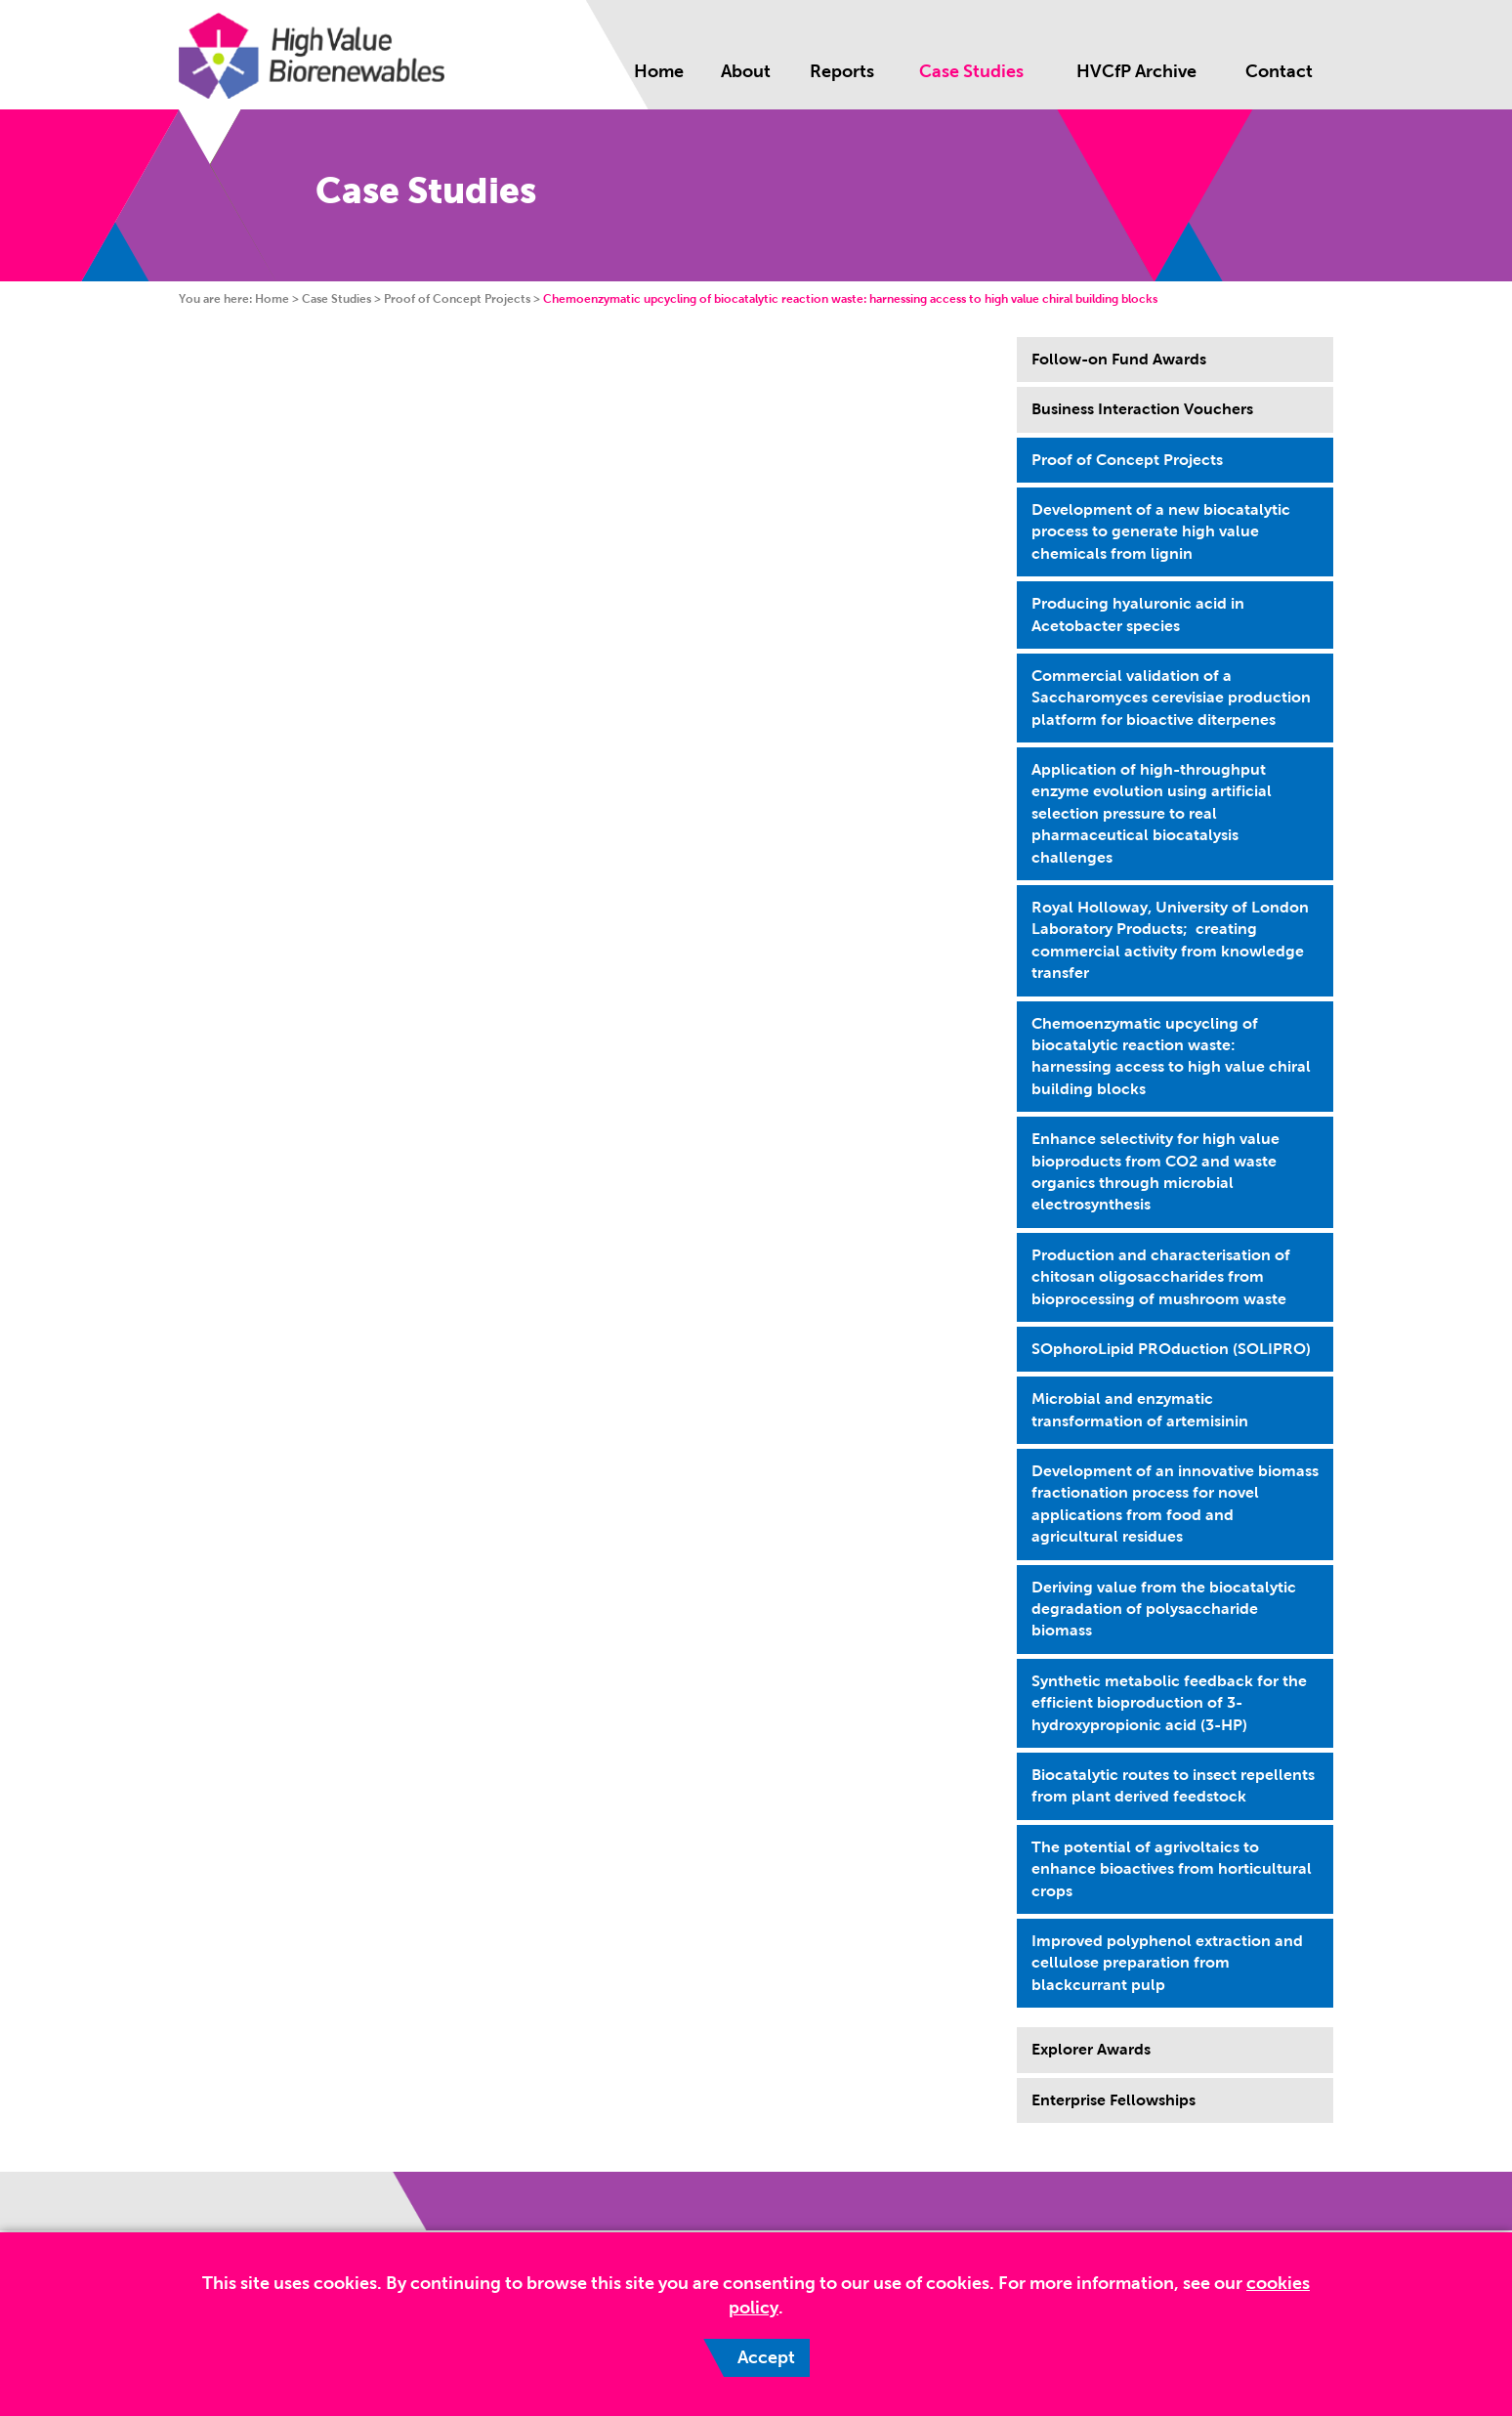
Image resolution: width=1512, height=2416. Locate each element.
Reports (842, 71)
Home (659, 71)
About (746, 71)
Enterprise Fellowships (1113, 2100)
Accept (766, 2357)
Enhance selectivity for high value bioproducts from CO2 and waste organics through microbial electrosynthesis (1155, 1171)
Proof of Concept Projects (457, 299)
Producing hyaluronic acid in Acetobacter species (1137, 614)
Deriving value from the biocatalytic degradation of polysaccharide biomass (1163, 1609)
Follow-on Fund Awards (1118, 359)
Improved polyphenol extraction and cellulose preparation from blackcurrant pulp (1167, 1962)
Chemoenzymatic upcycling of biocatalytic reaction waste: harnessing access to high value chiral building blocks (1171, 1056)
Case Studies (971, 71)
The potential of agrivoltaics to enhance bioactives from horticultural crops (1171, 1869)
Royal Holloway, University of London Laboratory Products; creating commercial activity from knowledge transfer (1170, 940)
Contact (1279, 71)
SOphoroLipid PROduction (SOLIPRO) (1171, 1348)
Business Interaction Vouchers (1142, 409)
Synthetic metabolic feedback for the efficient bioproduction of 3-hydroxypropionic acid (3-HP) (1169, 1703)
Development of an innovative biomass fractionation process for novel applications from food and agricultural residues (1175, 1503)
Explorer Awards (1091, 2049)
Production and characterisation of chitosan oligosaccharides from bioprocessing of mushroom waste (1160, 1277)
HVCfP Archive (1136, 71)
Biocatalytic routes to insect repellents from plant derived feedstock (1173, 1785)
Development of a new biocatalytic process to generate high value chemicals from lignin (1160, 531)
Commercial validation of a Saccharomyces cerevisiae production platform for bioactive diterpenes (1171, 697)
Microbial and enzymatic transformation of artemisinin (1139, 1409)
